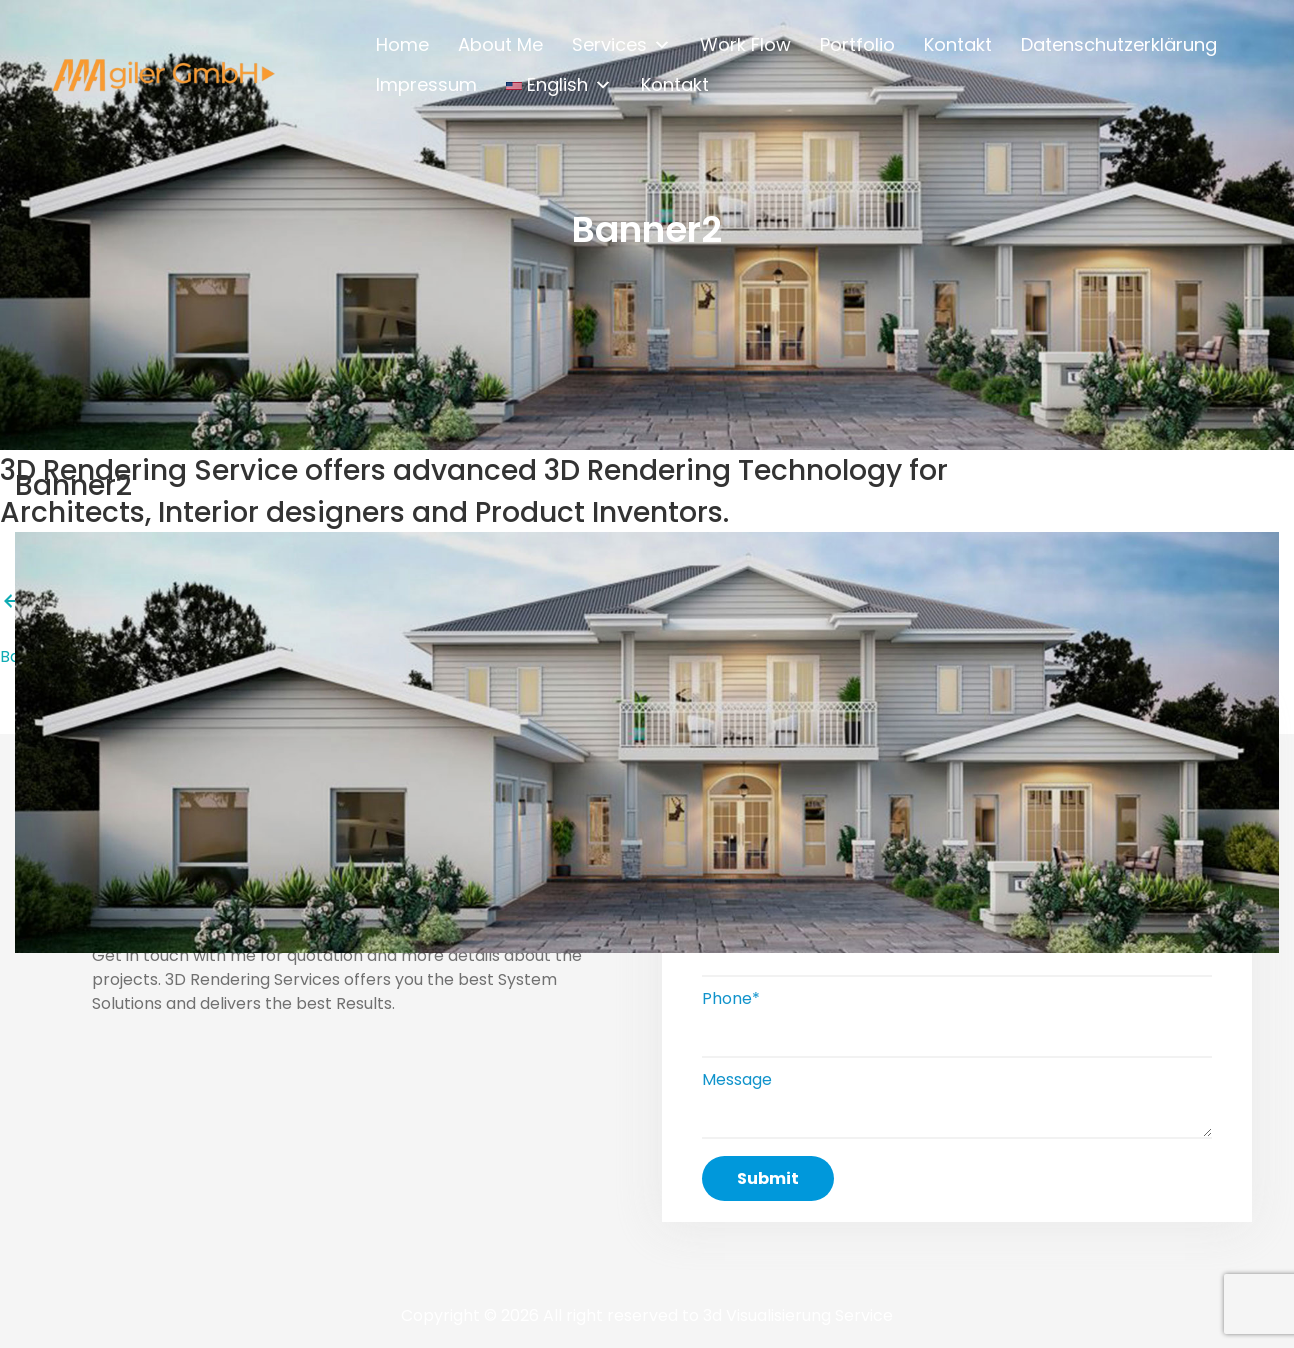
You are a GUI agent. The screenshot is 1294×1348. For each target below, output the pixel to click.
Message (737, 1079)
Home (402, 43)
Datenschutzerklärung (1119, 43)
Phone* (731, 998)
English (559, 80)
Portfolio (857, 43)
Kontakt (958, 43)
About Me (500, 43)
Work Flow (745, 43)
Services (621, 40)
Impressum (426, 83)
